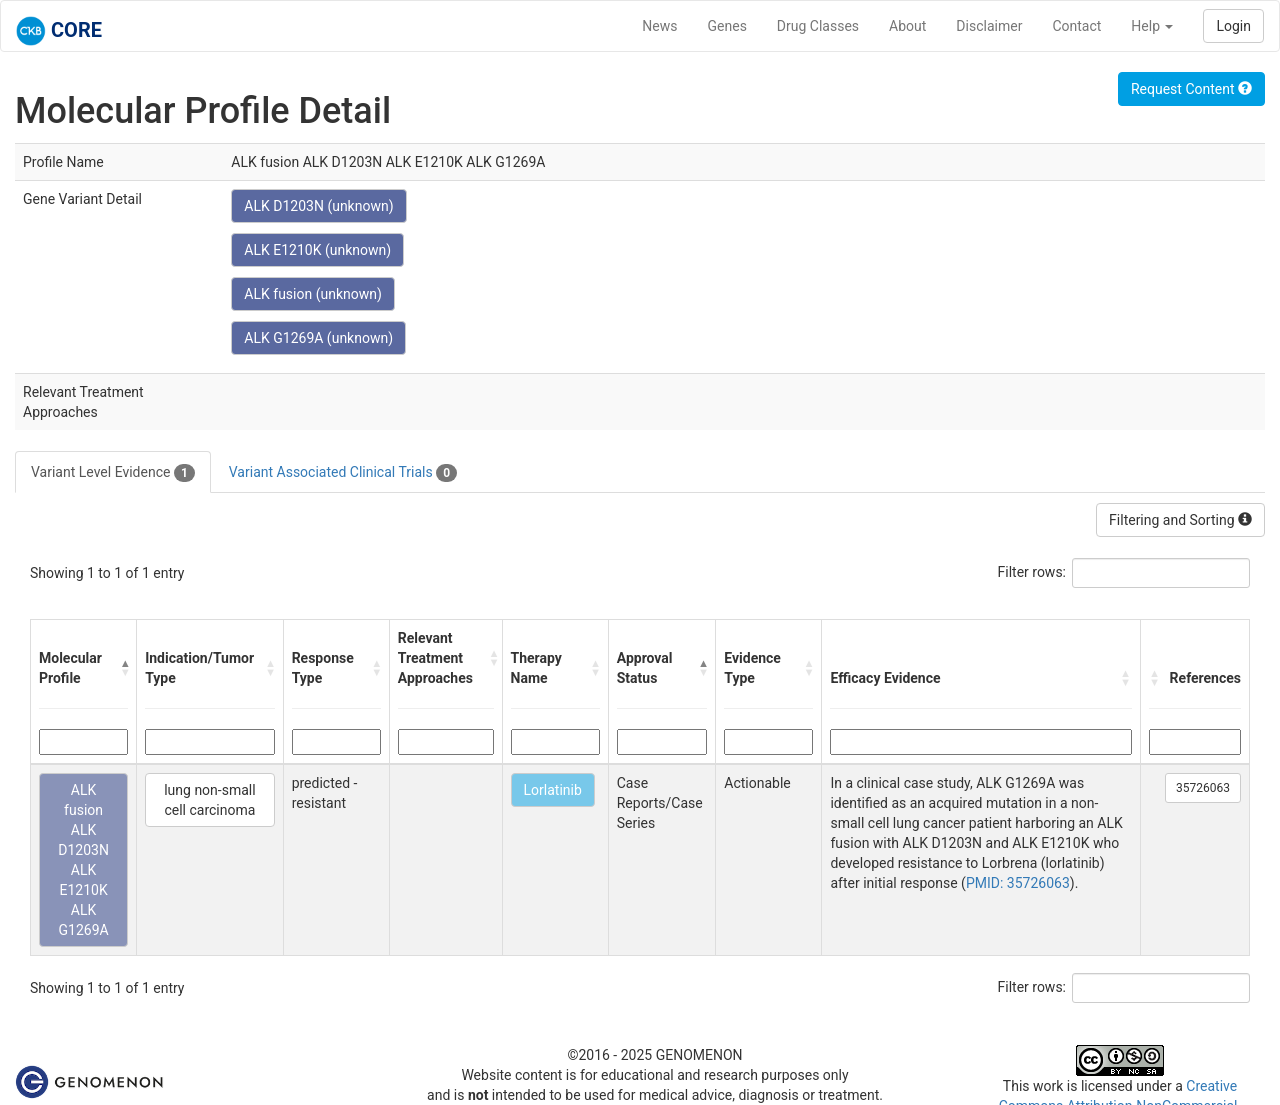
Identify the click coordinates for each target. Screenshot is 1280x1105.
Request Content (1191, 89)
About (907, 26)
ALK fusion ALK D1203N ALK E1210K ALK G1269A (83, 860)
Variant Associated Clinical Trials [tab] (343, 473)
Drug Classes (818, 26)
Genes (727, 26)
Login (1233, 26)
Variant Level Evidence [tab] (113, 473)
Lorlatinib (553, 790)
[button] (124, 668)
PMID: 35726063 (1018, 883)
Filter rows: (1032, 572)
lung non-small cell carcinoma (209, 800)
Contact (1076, 26)
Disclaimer (989, 26)
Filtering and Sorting (1180, 520)
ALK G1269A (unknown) (318, 338)
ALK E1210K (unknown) (317, 250)
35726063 (1203, 788)
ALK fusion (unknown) (313, 294)
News (659, 26)
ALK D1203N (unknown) (318, 206)
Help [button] (1152, 26)
